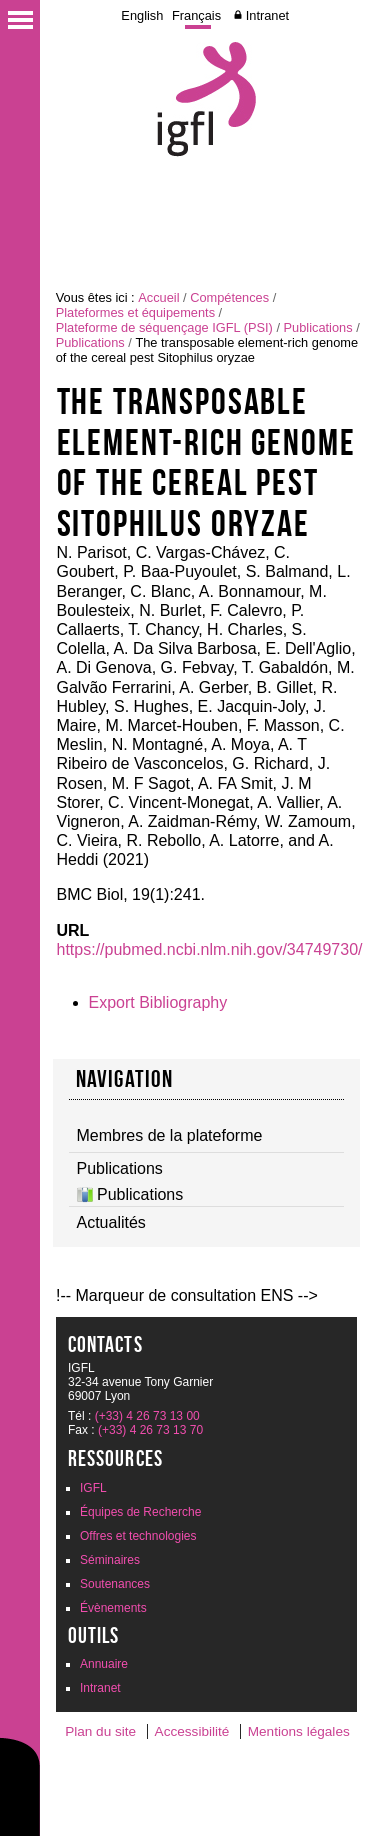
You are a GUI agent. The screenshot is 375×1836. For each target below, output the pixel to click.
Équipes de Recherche (140, 1512)
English (142, 15)
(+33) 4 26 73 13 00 (147, 1416)
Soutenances (115, 1584)
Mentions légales (299, 1731)
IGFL (93, 1488)
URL (73, 930)
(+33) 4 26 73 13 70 (150, 1430)
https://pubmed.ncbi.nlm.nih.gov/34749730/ (210, 949)
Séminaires (110, 1560)
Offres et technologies (138, 1536)
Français (196, 15)
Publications (318, 327)
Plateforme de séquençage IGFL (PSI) (164, 327)
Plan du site (100, 1731)
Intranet (267, 15)
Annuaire (104, 1664)
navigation (125, 1079)
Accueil (158, 297)
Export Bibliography (158, 1002)
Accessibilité (192, 1731)
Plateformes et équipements (135, 312)
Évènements (113, 1608)
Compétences (229, 297)
